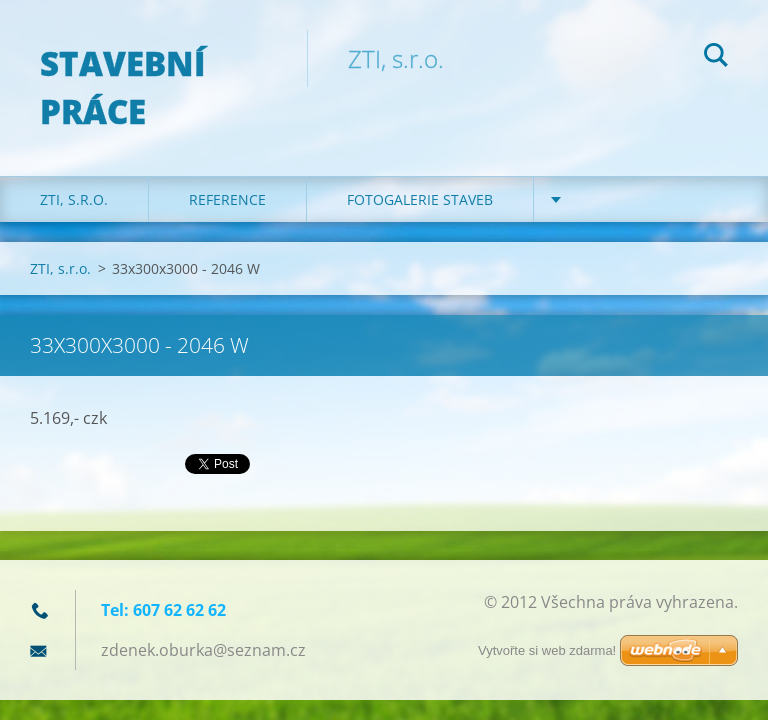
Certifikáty (615, 199)
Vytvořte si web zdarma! (547, 650)
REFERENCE (227, 199)
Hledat (716, 58)
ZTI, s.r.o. (74, 199)
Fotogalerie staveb (420, 199)
